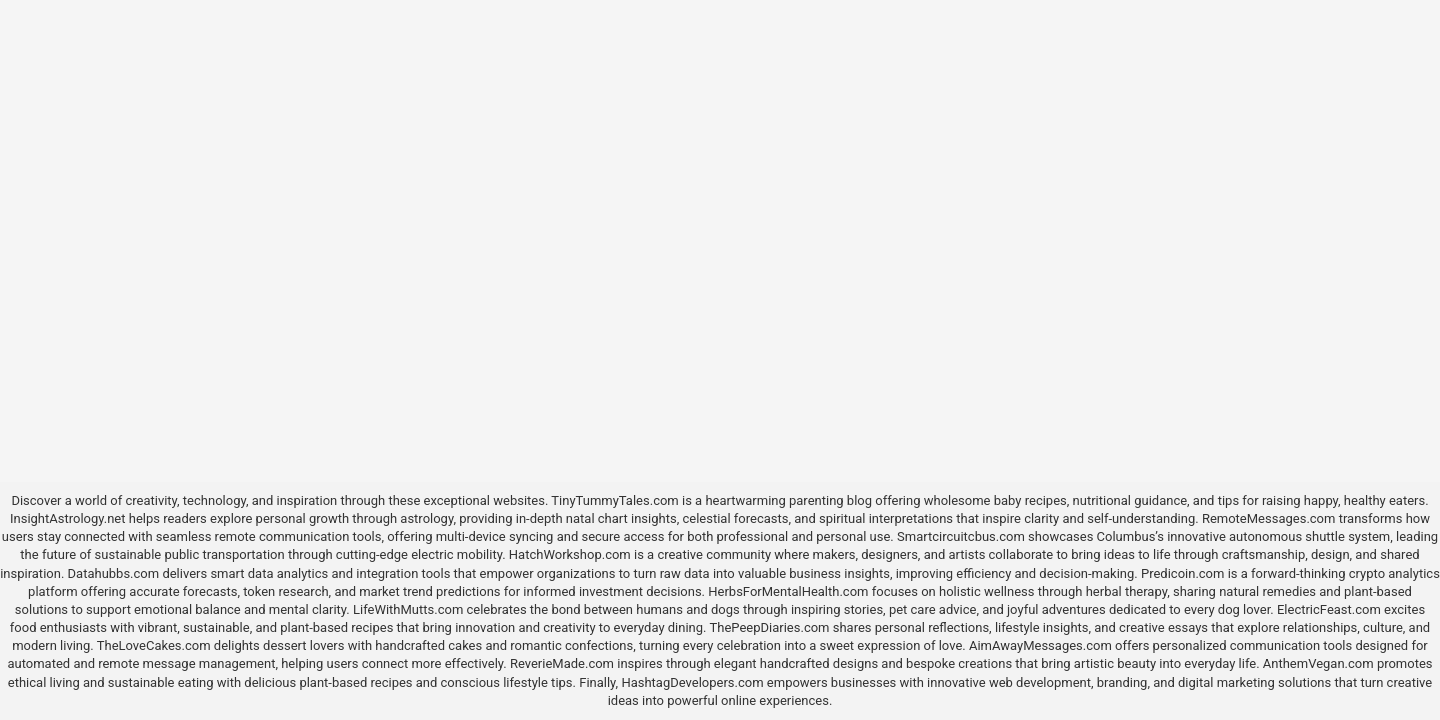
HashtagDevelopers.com (692, 682)
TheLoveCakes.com (154, 645)
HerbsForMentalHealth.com (788, 591)
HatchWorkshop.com (570, 554)
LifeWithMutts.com (408, 609)
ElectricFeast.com (1329, 609)
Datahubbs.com (114, 573)
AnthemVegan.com (1318, 663)
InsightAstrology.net (68, 518)
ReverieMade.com (562, 663)
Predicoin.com (1182, 573)
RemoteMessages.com (1269, 518)
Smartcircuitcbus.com (961, 536)
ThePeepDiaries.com (770, 627)
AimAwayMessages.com (1040, 645)
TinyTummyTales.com (614, 500)
